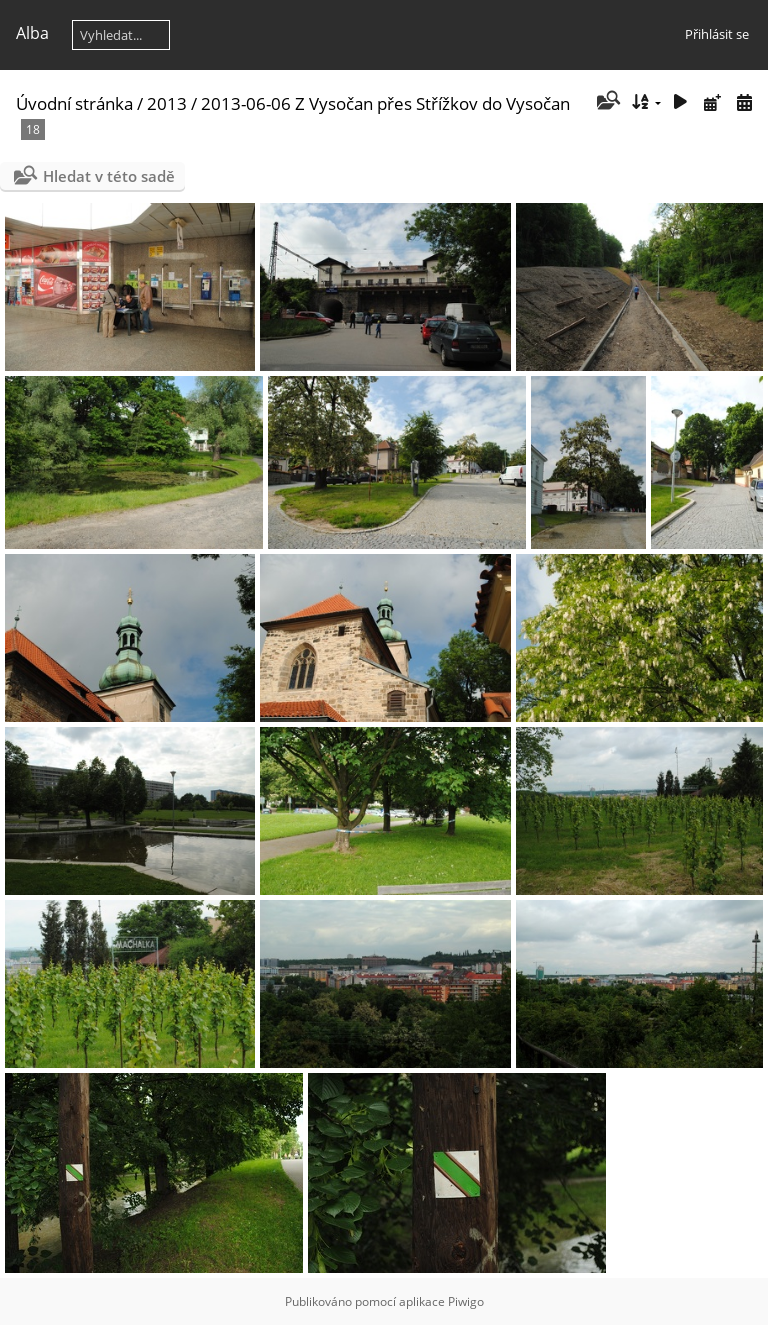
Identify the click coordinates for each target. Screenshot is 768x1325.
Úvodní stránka (74, 103)
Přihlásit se (717, 34)
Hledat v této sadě (109, 176)
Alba (32, 33)
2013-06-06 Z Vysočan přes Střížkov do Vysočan (385, 103)
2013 (167, 103)
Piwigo (466, 1301)
